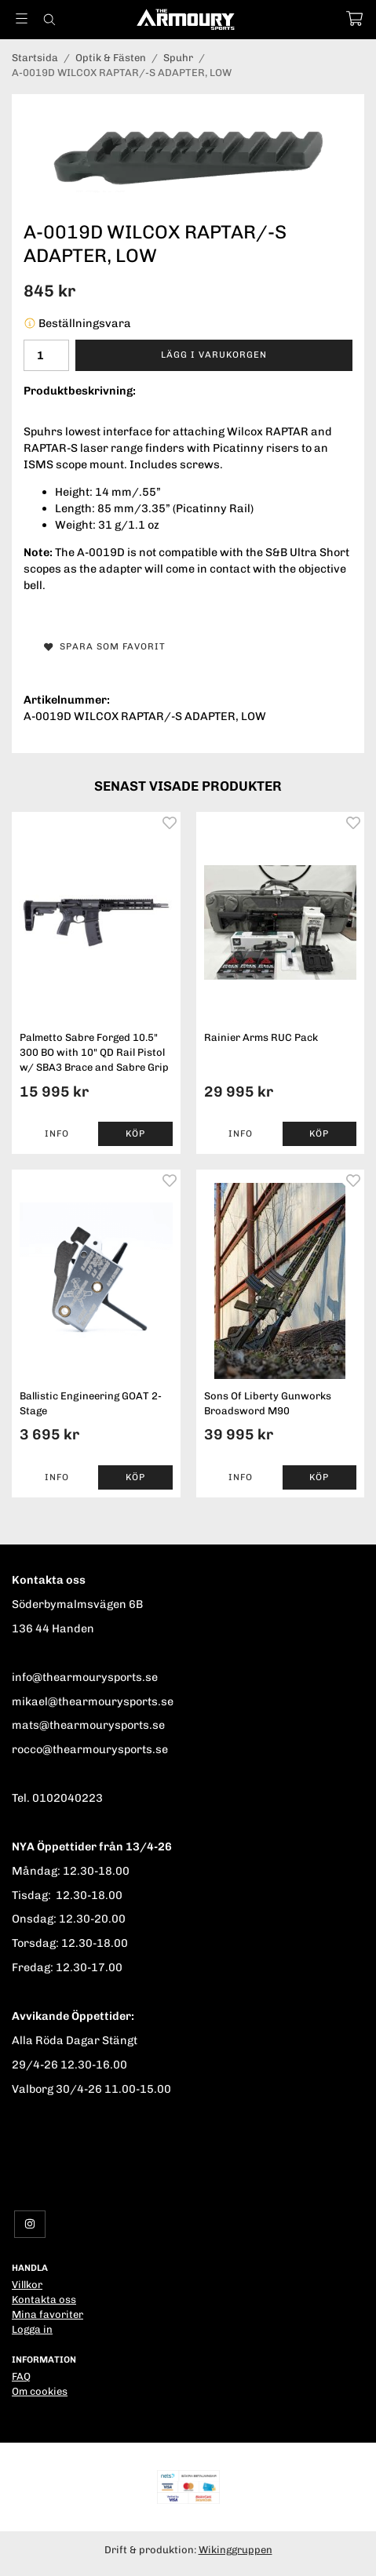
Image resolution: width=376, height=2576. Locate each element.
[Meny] (21, 18)
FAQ (21, 2376)
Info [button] (57, 1133)
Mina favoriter (47, 2314)
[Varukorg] (354, 18)
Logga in (32, 2329)
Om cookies (40, 2391)
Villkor (27, 2284)
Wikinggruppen (235, 2550)
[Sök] (49, 20)
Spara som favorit (105, 646)
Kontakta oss (44, 2299)
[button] (135, 1134)
